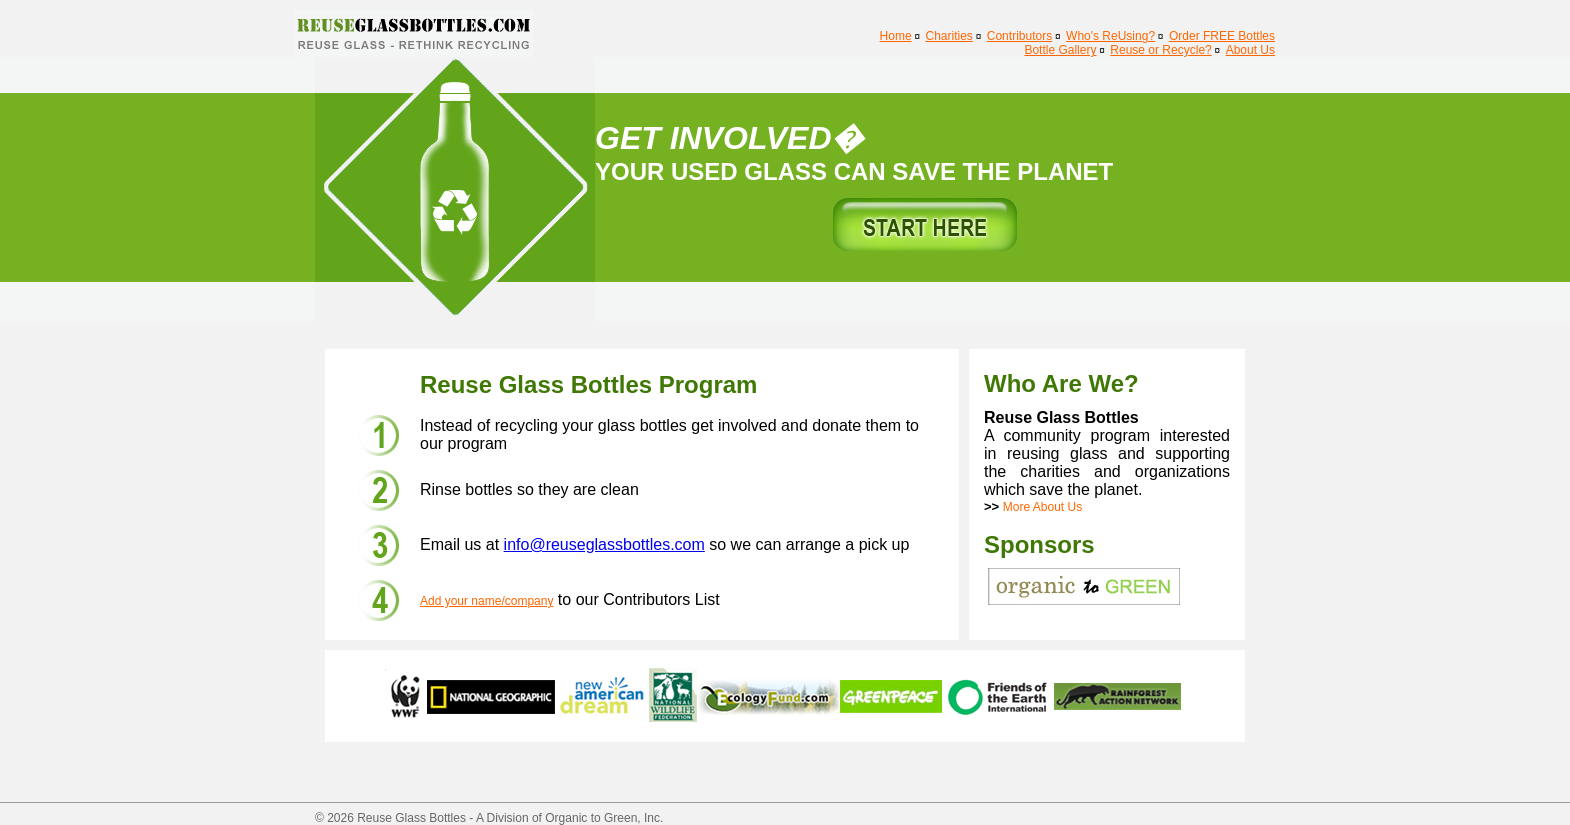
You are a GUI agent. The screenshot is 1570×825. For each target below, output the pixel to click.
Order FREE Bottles (1222, 36)
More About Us (1042, 507)
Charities (949, 36)
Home (896, 36)
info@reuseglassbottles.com (604, 544)
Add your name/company (486, 601)
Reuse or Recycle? (1160, 50)
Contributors (1019, 36)
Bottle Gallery (1060, 50)
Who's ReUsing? (1110, 36)
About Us (1250, 50)
